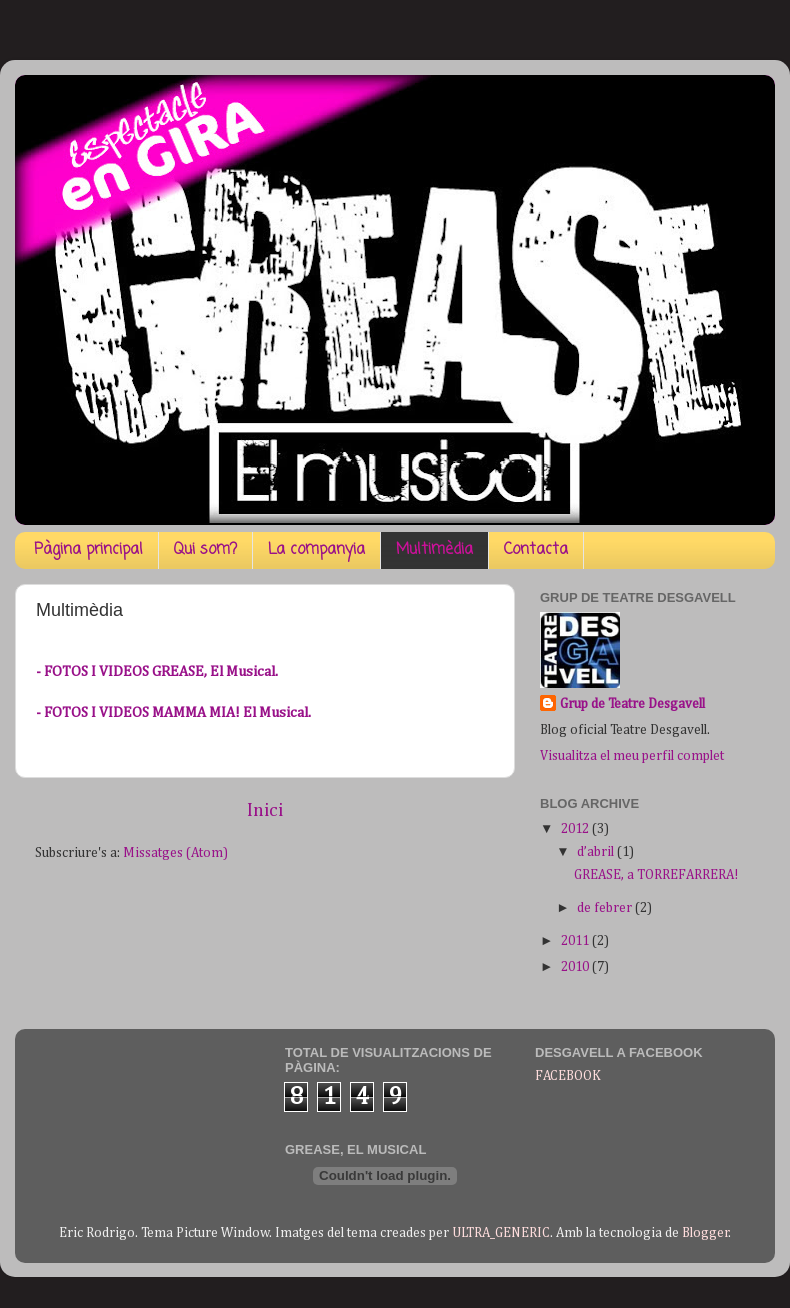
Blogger (705, 1233)
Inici (265, 810)
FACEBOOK (568, 1076)
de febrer (606, 908)
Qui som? (205, 550)
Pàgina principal (88, 550)
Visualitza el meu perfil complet (632, 756)
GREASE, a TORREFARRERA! (656, 875)
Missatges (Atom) (175, 853)
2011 (576, 941)
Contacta (536, 550)
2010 (576, 967)
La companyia (316, 550)
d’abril (597, 852)
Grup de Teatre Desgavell (632, 704)
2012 (576, 829)
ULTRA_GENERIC (501, 1233)
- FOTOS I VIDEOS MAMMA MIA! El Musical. (173, 712)
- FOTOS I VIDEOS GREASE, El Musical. (157, 671)
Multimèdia (434, 550)
